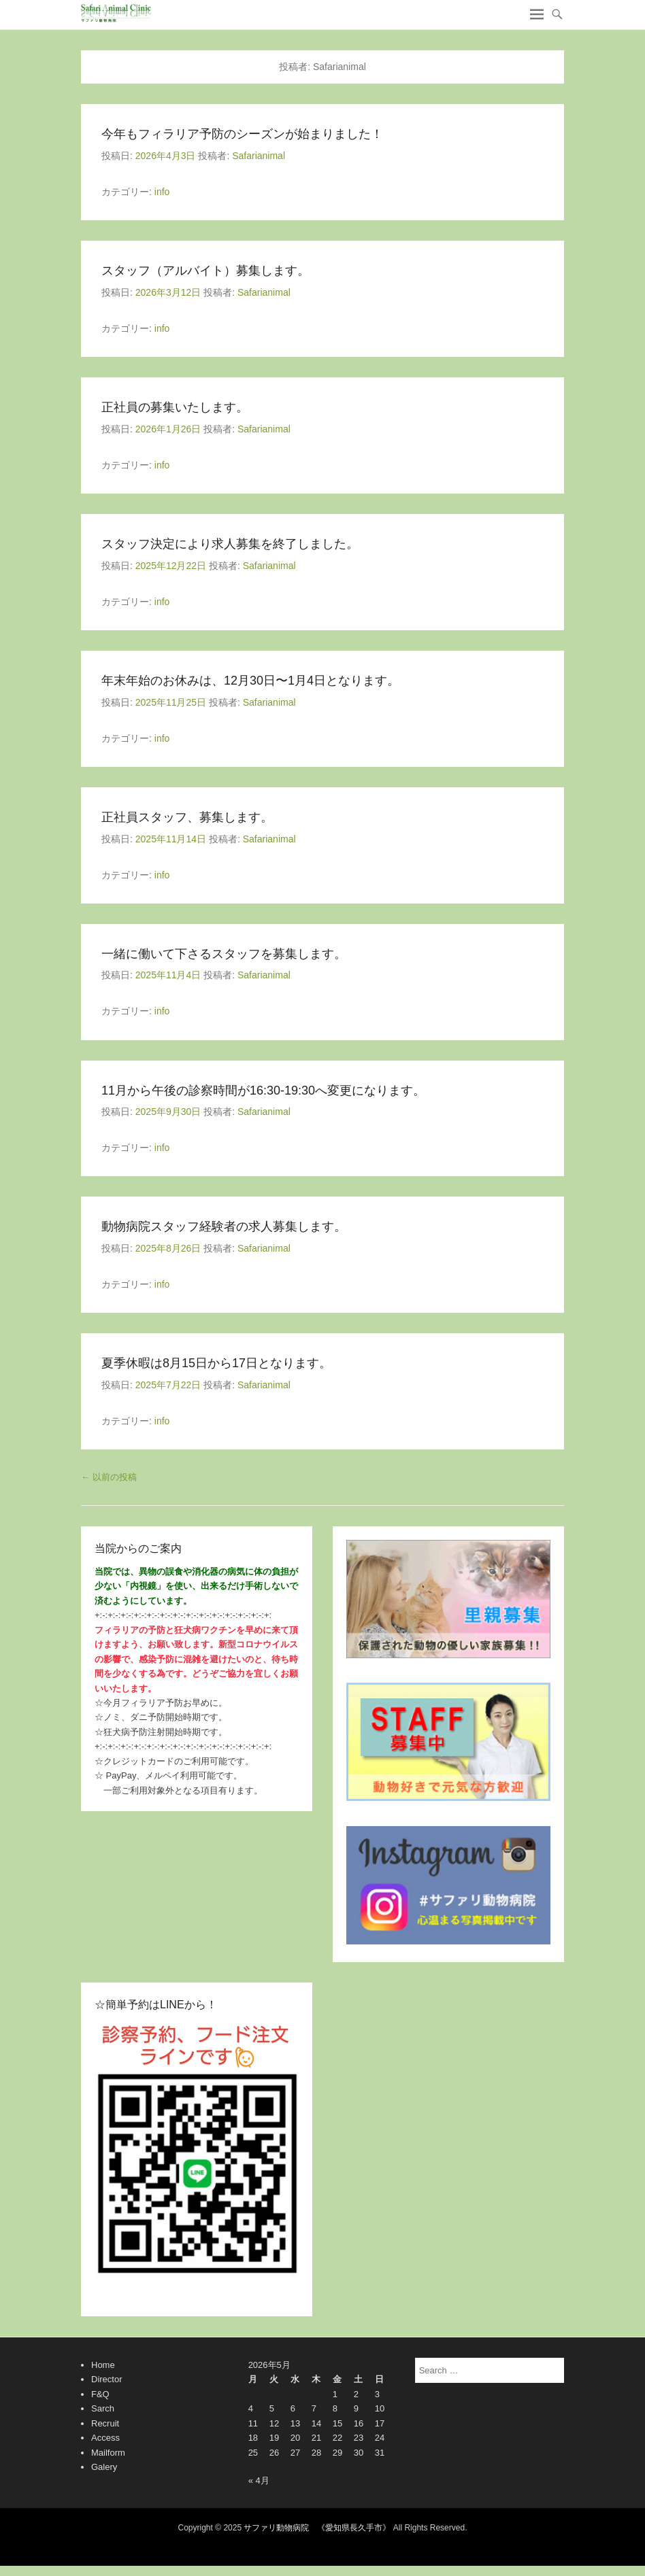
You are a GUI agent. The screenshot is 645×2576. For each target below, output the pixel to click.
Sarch (102, 2408)
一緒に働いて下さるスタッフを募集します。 (223, 954)
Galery (104, 2467)
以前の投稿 (109, 1477)
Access (105, 2438)
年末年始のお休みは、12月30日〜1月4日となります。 (250, 680)
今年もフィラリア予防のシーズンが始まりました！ (242, 134)
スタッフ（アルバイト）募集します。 (205, 270)
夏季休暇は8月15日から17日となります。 (216, 1363)
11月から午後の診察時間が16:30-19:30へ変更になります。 (263, 1090)
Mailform (108, 2453)
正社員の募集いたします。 (174, 407)
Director (106, 2379)
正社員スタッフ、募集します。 (187, 817)
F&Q (100, 2394)
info (162, 191)
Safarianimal (258, 155)
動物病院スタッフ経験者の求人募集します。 (223, 1226)
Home (103, 2365)
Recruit (105, 2423)
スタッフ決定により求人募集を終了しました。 (230, 544)
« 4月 (258, 2480)
